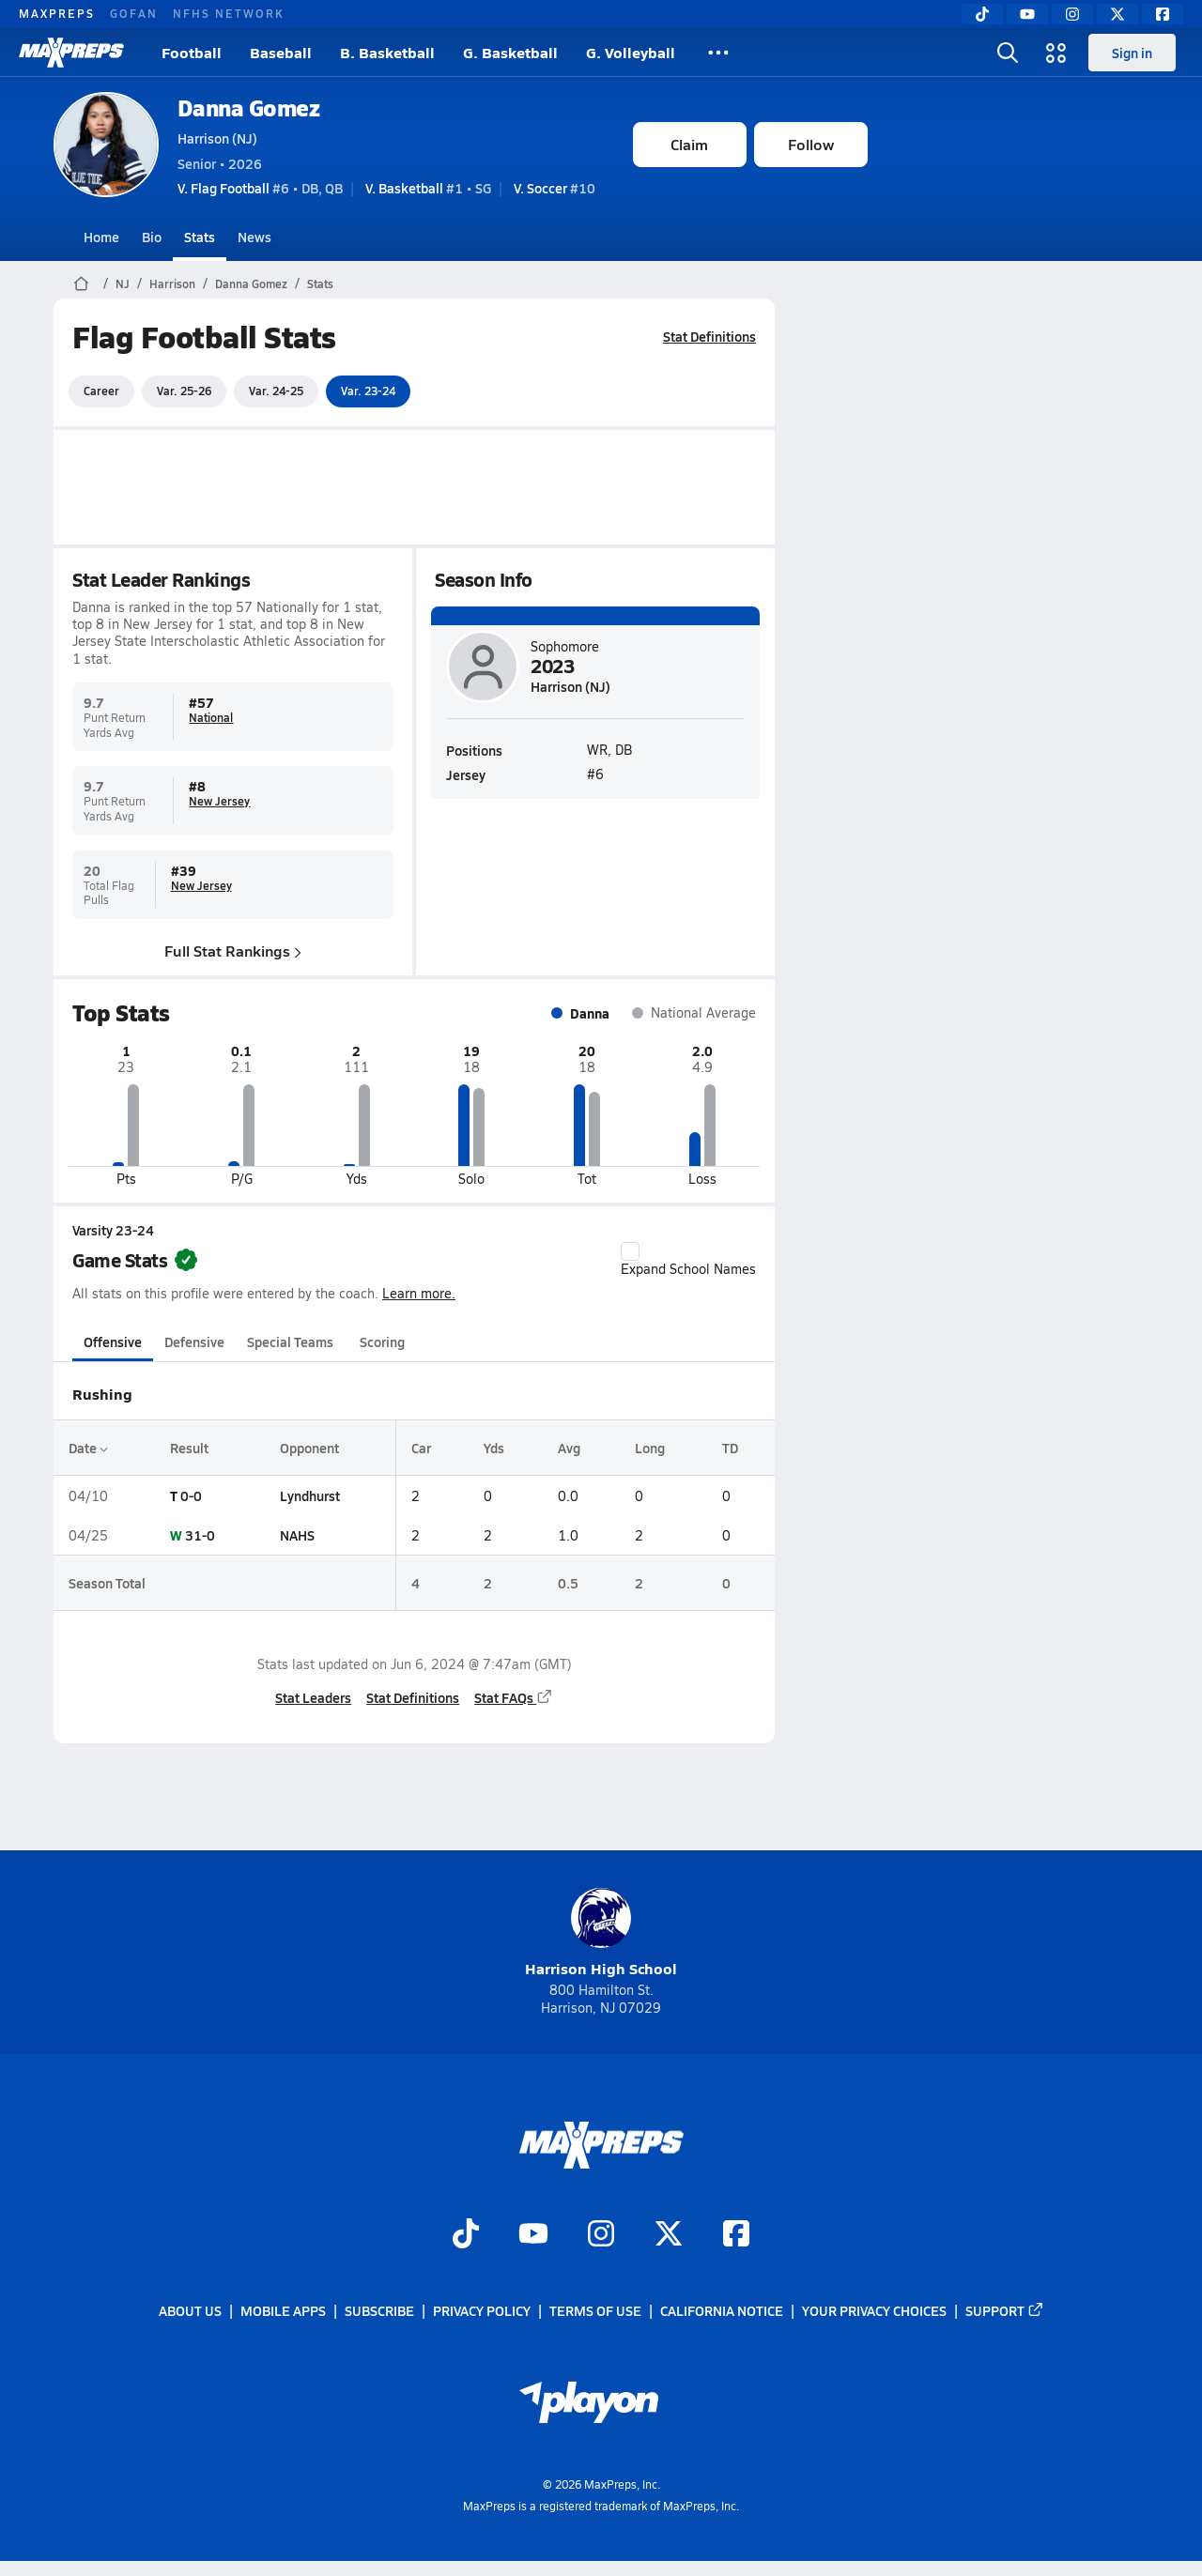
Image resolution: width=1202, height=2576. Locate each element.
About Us (190, 2310)
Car (420, 1447)
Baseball (281, 52)
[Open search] (1007, 52)
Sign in (1132, 52)
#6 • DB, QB (260, 187)
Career (101, 390)
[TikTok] (982, 14)
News (254, 236)
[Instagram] (1072, 14)
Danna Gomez (248, 107)
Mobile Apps (283, 2310)
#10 (554, 187)
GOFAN (134, 13)
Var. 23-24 (368, 390)
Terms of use (595, 2310)
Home (101, 236)
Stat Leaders (313, 1697)
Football (192, 52)
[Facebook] (1162, 14)
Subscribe (379, 2310)
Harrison (172, 283)
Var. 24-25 (276, 390)
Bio (152, 236)
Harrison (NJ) (217, 138)
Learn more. (418, 1293)
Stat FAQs (513, 1697)
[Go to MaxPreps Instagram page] (601, 2235)
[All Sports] (718, 52)
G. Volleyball (630, 52)
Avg (569, 1447)
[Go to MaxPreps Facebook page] (736, 2235)
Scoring (382, 1341)
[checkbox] (630, 1251)
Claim (689, 144)
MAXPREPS (57, 13)
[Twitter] (1117, 14)
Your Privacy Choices (874, 2310)
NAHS (296, 1535)
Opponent (308, 1447)
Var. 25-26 (184, 390)
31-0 (200, 1535)
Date (88, 1447)
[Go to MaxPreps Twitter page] (669, 2235)
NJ (123, 283)
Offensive (113, 1341)
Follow (811, 144)
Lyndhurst (309, 1495)
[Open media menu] (1056, 52)
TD (730, 1447)
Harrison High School (601, 1933)
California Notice (721, 2310)
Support (1004, 2310)
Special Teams (290, 1341)
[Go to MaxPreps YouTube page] (533, 2235)
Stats (199, 236)
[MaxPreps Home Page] (81, 283)
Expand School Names (688, 1260)
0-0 (191, 1495)
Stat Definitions (709, 336)
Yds (494, 1447)
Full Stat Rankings (232, 949)
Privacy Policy (482, 2310)
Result (189, 1447)
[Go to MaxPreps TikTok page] (466, 2235)
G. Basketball (510, 52)
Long (649, 1447)
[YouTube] (1027, 14)
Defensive (194, 1341)
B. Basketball (387, 52)
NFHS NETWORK (229, 13)
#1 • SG (428, 187)
